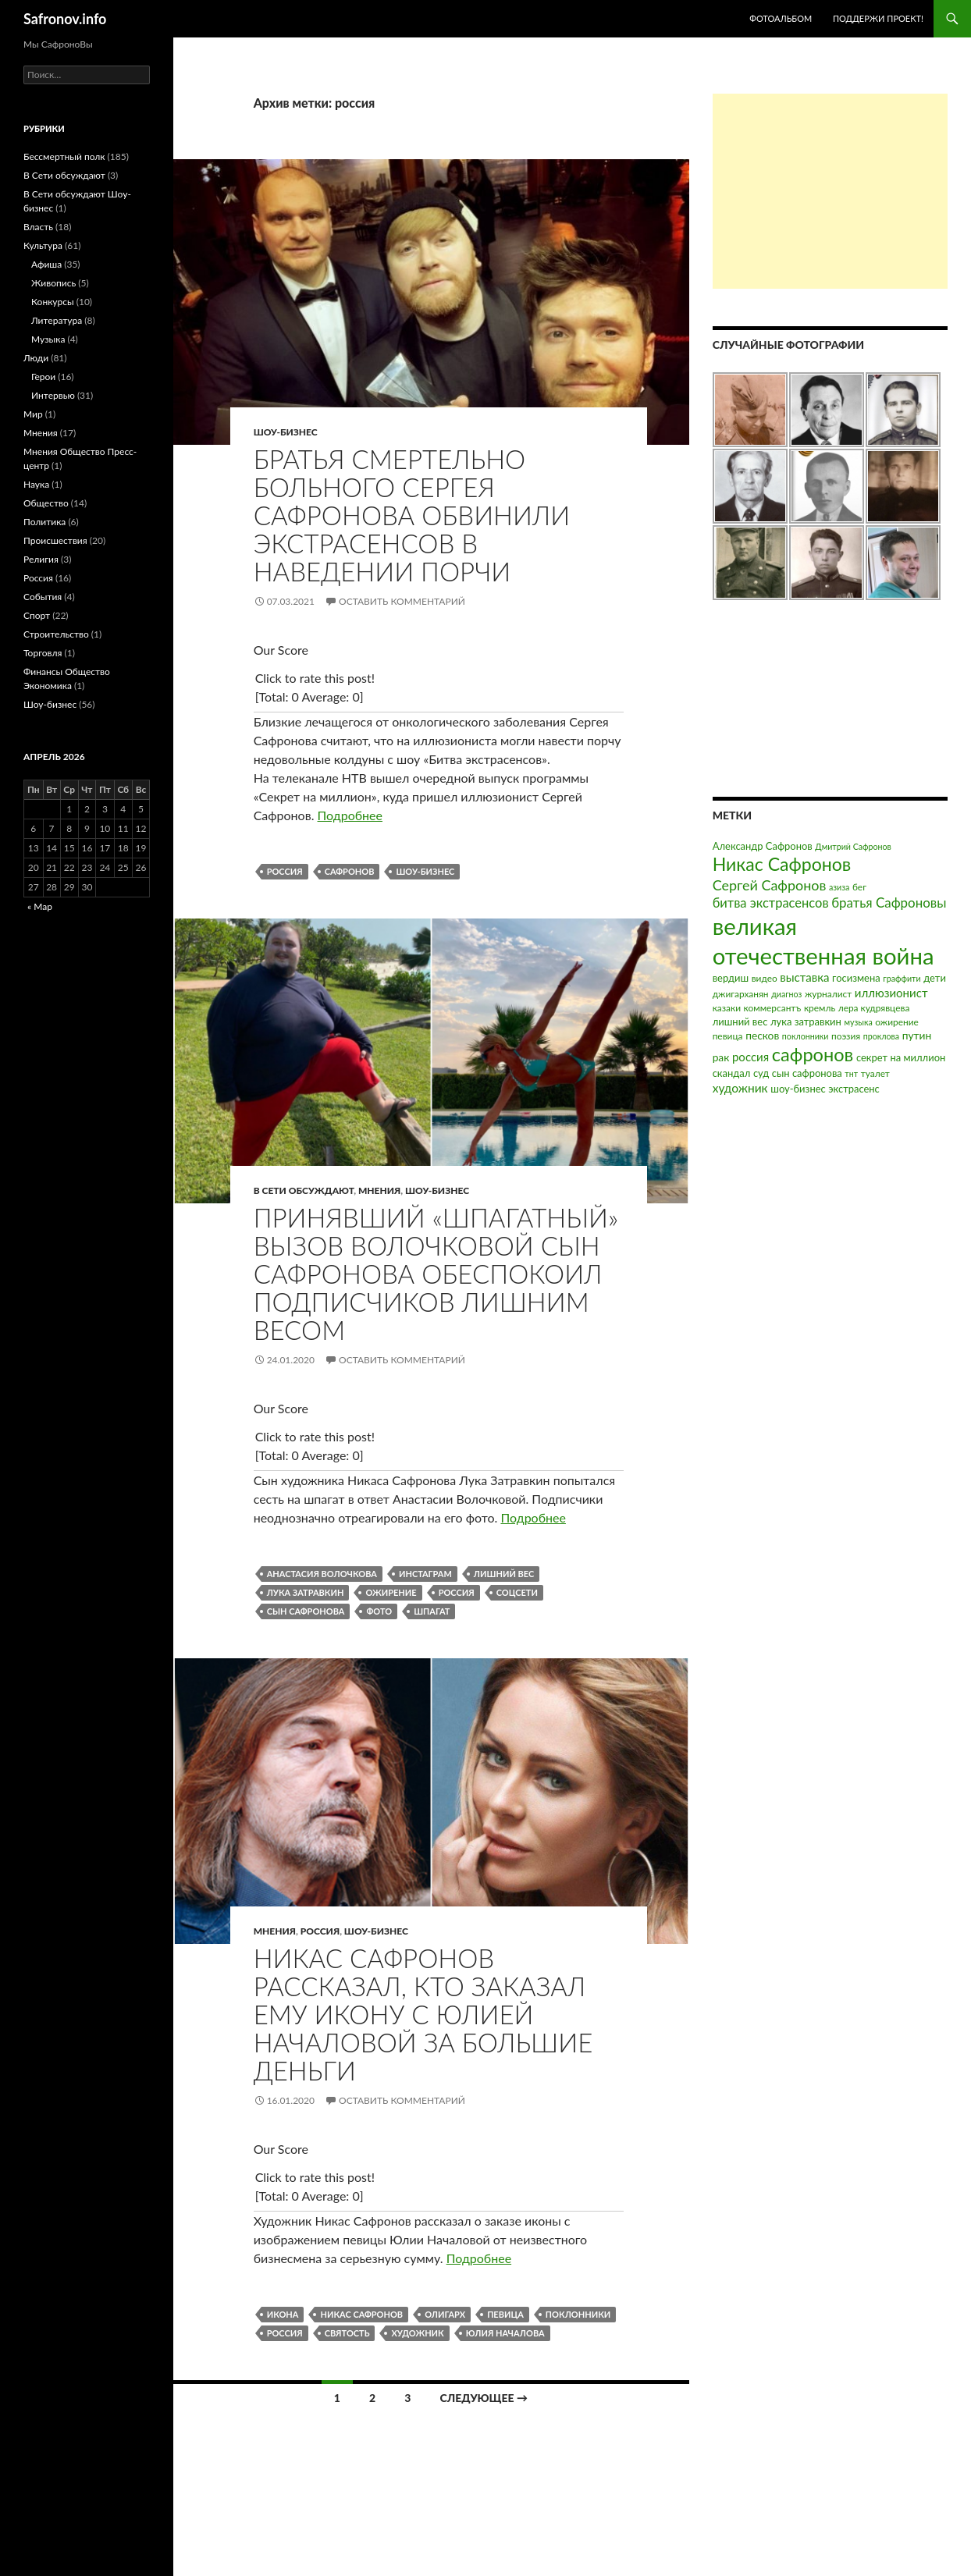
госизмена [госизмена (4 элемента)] (856, 978)
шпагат (432, 1611)
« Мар (39, 906)
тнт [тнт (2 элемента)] (851, 1073)
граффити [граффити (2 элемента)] (901, 978)
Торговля (42, 653)
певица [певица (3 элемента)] (728, 1036)
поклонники (578, 2314)
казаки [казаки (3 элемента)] (727, 1008)
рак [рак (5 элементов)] (721, 1057)
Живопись (53, 283)
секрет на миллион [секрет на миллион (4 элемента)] (900, 1057)
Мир (33, 414)
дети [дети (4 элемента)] (934, 978)
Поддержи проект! (878, 18)
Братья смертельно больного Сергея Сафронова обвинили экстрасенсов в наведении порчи (412, 515)
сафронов (350, 871)
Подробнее (350, 815)
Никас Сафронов (361, 2314)
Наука (36, 484)
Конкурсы (52, 301)
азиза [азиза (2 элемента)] (839, 887)
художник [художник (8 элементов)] (740, 1088)
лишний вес (504, 1574)
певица (505, 2314)
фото (379, 1611)
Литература (56, 320)
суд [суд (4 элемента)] (761, 1073)
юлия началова (505, 2333)
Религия (41, 559)
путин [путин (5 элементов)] (917, 1035)
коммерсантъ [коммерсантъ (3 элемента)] (773, 1008)
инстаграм (425, 1574)
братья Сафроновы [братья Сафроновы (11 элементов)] (888, 902)
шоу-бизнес (425, 871)
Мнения (379, 1190)
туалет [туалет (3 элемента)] (875, 1073)
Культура (42, 245)
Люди (35, 358)
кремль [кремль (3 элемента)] (819, 1008)
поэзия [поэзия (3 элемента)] (845, 1036)
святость (347, 2333)
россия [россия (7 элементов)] (750, 1057)
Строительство (56, 634)
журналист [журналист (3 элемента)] (828, 994)
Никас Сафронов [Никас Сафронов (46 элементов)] (782, 864)
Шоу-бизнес (286, 432)
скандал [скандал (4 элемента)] (732, 1073)
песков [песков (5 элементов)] (762, 1035)
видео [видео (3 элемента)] (764, 978)
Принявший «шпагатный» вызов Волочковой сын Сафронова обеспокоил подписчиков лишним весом (436, 1273)
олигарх (445, 2314)
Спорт (36, 615)
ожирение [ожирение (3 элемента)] (897, 1022)
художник (417, 2333)
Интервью (53, 395)
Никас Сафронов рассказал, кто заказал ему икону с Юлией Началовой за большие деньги (423, 2014)
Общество (46, 503)
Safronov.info (64, 18)
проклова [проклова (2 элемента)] (881, 1036)
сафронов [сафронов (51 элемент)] (813, 1054)
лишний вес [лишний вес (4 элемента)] (740, 1021)
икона (283, 2314)
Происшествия (55, 540)
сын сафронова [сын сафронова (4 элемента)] (807, 1073)
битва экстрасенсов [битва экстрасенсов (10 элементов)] (771, 903)
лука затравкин (305, 1592)
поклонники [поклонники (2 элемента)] (805, 1036)
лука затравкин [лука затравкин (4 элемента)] (805, 1021)
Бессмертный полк (64, 156)
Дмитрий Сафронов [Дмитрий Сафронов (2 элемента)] (853, 846)
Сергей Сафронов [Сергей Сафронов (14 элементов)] (770, 885)
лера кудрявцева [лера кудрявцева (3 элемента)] (874, 1008)
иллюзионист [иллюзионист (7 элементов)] (891, 993)
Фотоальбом (780, 18)
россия (285, 871)
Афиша (46, 264)
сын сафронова (306, 1611)
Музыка (48, 339)
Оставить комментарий (402, 601)
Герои (43, 376)
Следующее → (483, 2397)
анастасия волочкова (322, 1574)
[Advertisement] (830, 191)
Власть (38, 227)
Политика (44, 522)
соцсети (517, 1592)
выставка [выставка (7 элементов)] (804, 977)
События (42, 596)
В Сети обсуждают (304, 1190)
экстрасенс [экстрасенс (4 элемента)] (854, 1088)
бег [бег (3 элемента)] (859, 887)
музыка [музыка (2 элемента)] (858, 1022)
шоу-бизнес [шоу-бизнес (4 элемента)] (797, 1088)
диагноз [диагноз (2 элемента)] (786, 994)
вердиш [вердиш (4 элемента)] (731, 978)
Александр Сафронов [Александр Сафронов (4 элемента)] (763, 846)
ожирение (390, 1592)
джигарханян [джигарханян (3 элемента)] (741, 994)
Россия (320, 1931)
